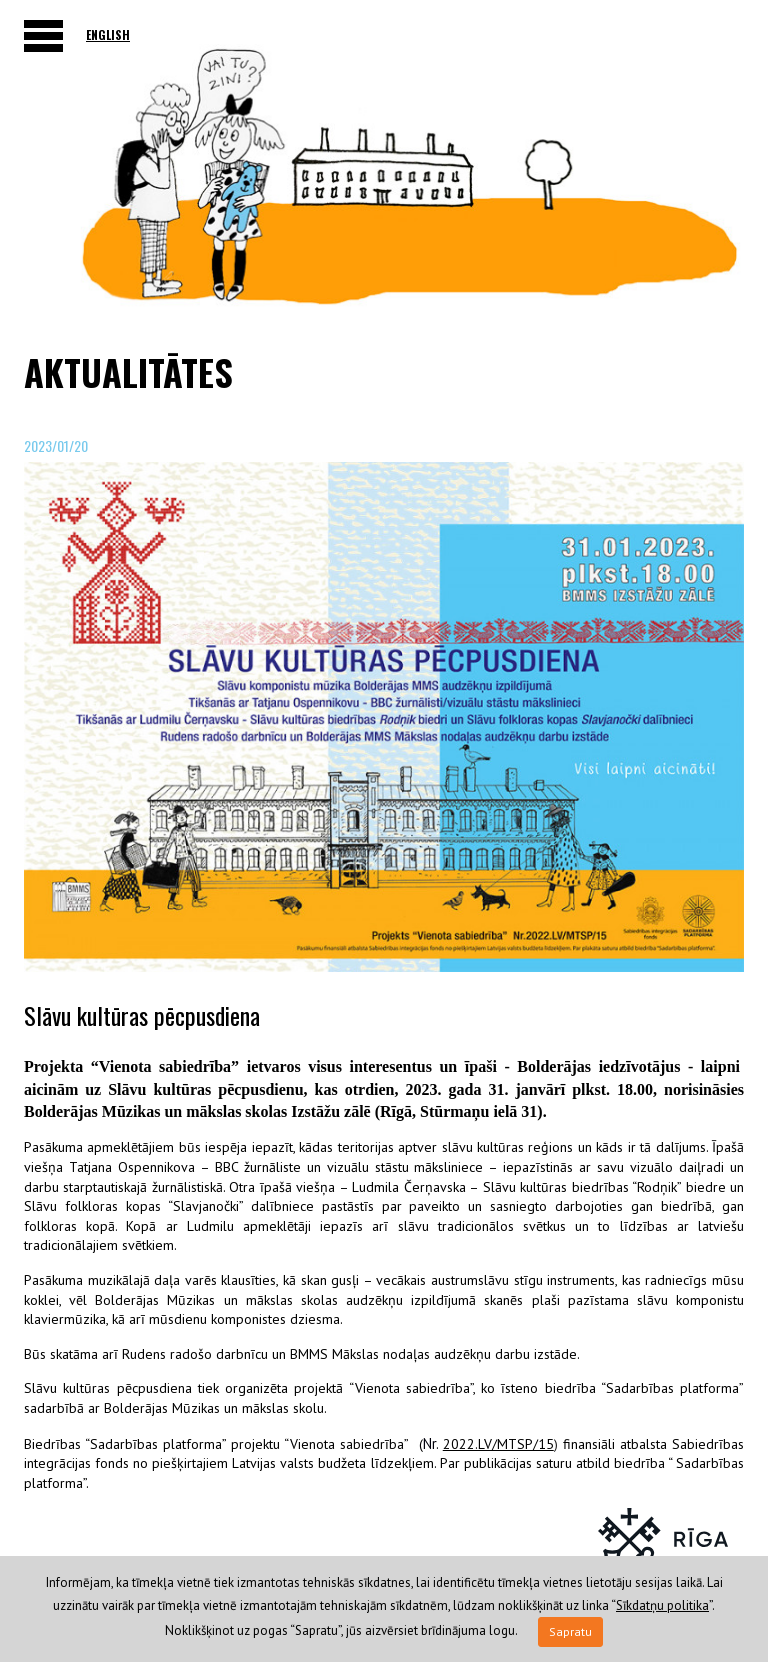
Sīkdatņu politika (662, 1605)
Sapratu (570, 1631)
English (108, 34)
